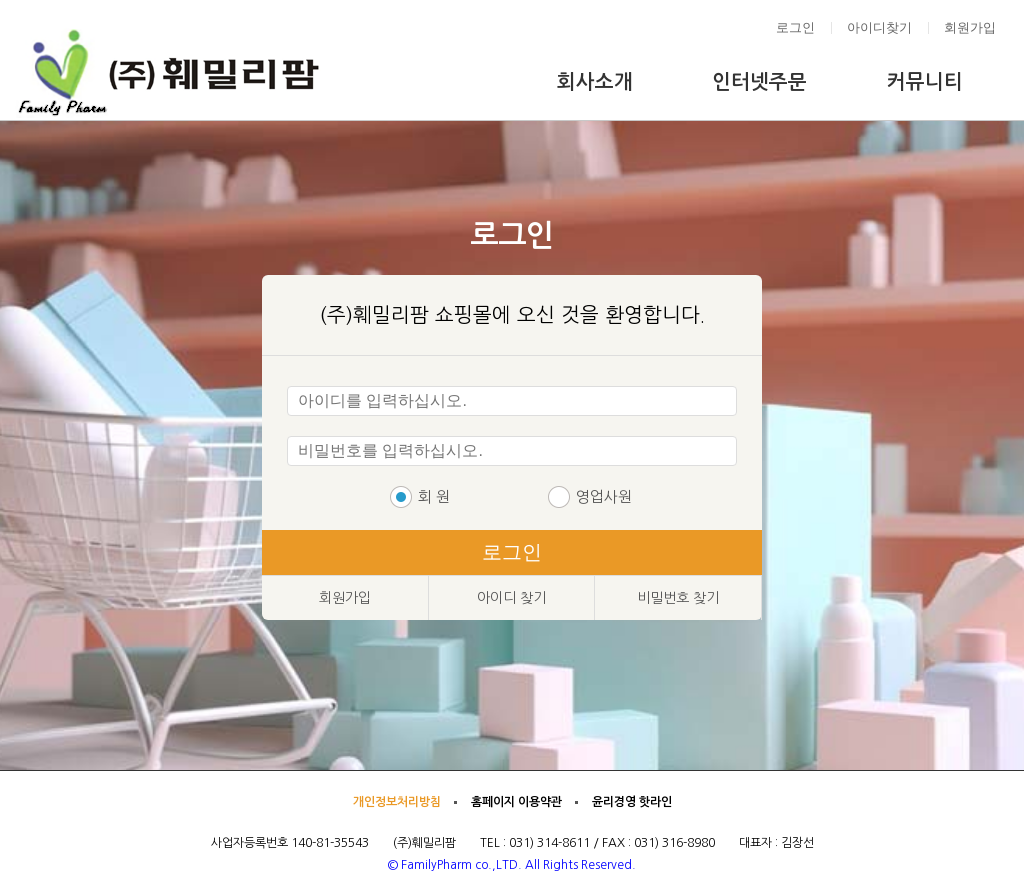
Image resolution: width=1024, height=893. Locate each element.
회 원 (434, 496)
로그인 (795, 27)
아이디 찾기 (511, 598)
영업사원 (604, 496)
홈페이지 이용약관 (516, 802)
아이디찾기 (879, 27)
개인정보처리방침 (397, 802)
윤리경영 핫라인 (632, 802)
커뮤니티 (925, 82)
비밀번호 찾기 (678, 598)
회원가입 (970, 27)
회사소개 (595, 82)
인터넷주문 (759, 82)
